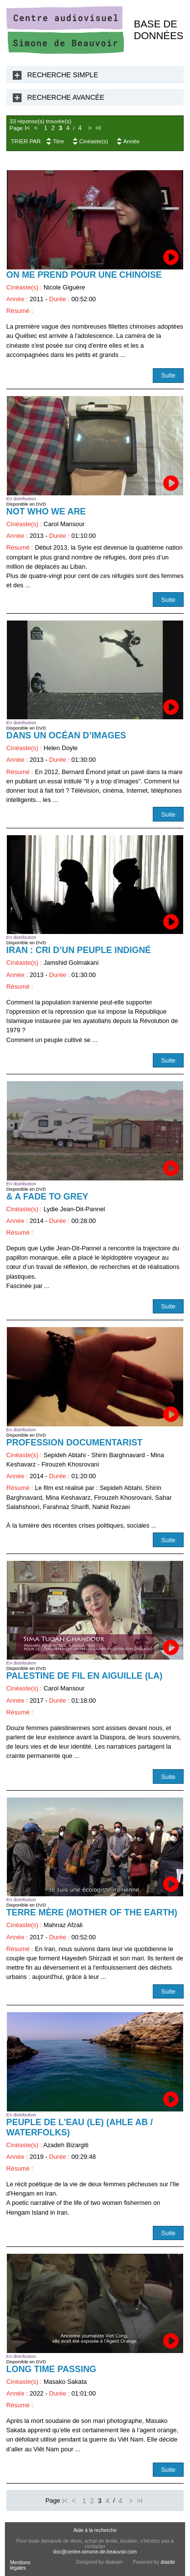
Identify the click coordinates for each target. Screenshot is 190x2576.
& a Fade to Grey (47, 1196)
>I (98, 128)
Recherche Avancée (66, 97)
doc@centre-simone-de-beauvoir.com (95, 2551)
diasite (168, 2562)
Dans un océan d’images (66, 735)
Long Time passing (51, 2369)
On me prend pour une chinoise (84, 275)
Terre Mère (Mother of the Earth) (91, 1912)
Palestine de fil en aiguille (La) (84, 1676)
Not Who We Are (46, 511)
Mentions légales (20, 2565)
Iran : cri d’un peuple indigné (78, 950)
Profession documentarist (74, 1442)
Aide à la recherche (95, 2530)
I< (27, 128)
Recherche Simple (62, 75)
